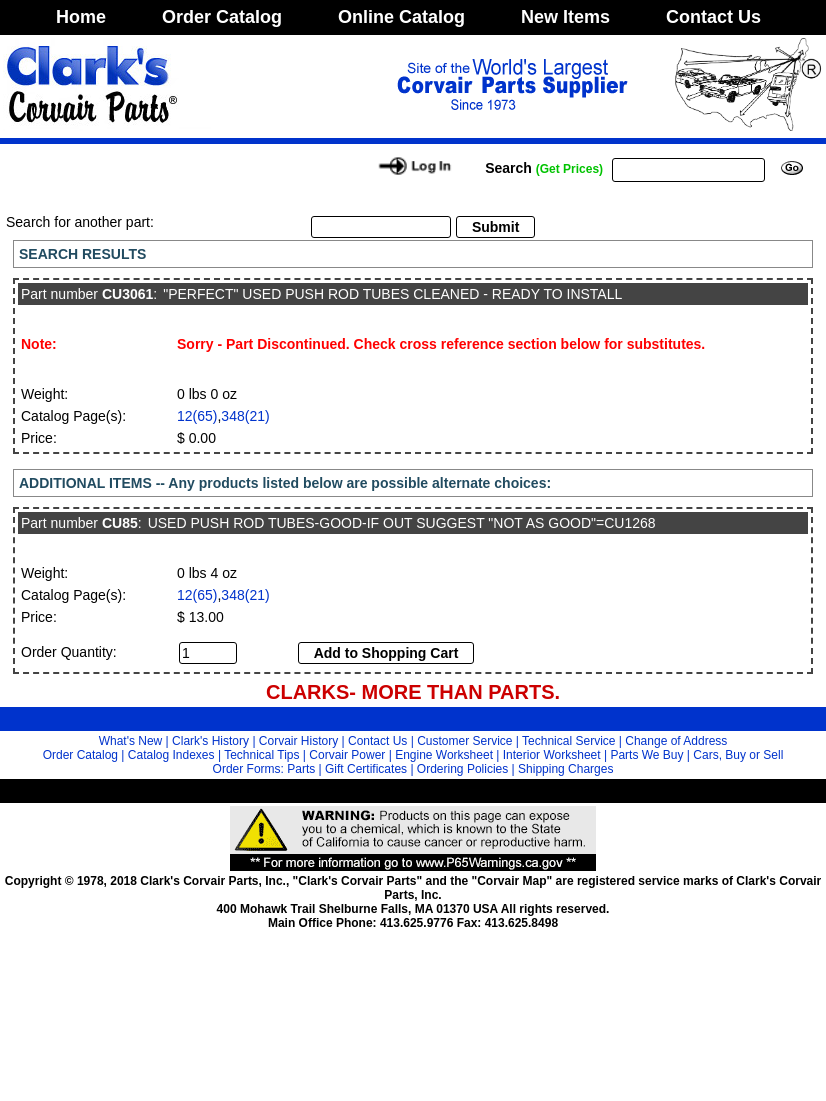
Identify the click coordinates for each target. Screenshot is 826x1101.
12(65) (197, 416)
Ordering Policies (462, 769)
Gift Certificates (366, 769)
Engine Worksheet (444, 755)
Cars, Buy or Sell (738, 755)
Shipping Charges (565, 769)
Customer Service (464, 741)
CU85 (120, 523)
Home (81, 17)
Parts (301, 769)
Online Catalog (401, 17)
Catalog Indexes (171, 755)
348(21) (245, 416)
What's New (131, 741)
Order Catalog (222, 17)
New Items (565, 17)
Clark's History (210, 741)
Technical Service (568, 741)
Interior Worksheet (552, 755)
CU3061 (127, 294)
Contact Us (713, 17)
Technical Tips (261, 755)
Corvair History (298, 741)
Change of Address (676, 741)
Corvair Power (347, 755)
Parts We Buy (646, 755)
